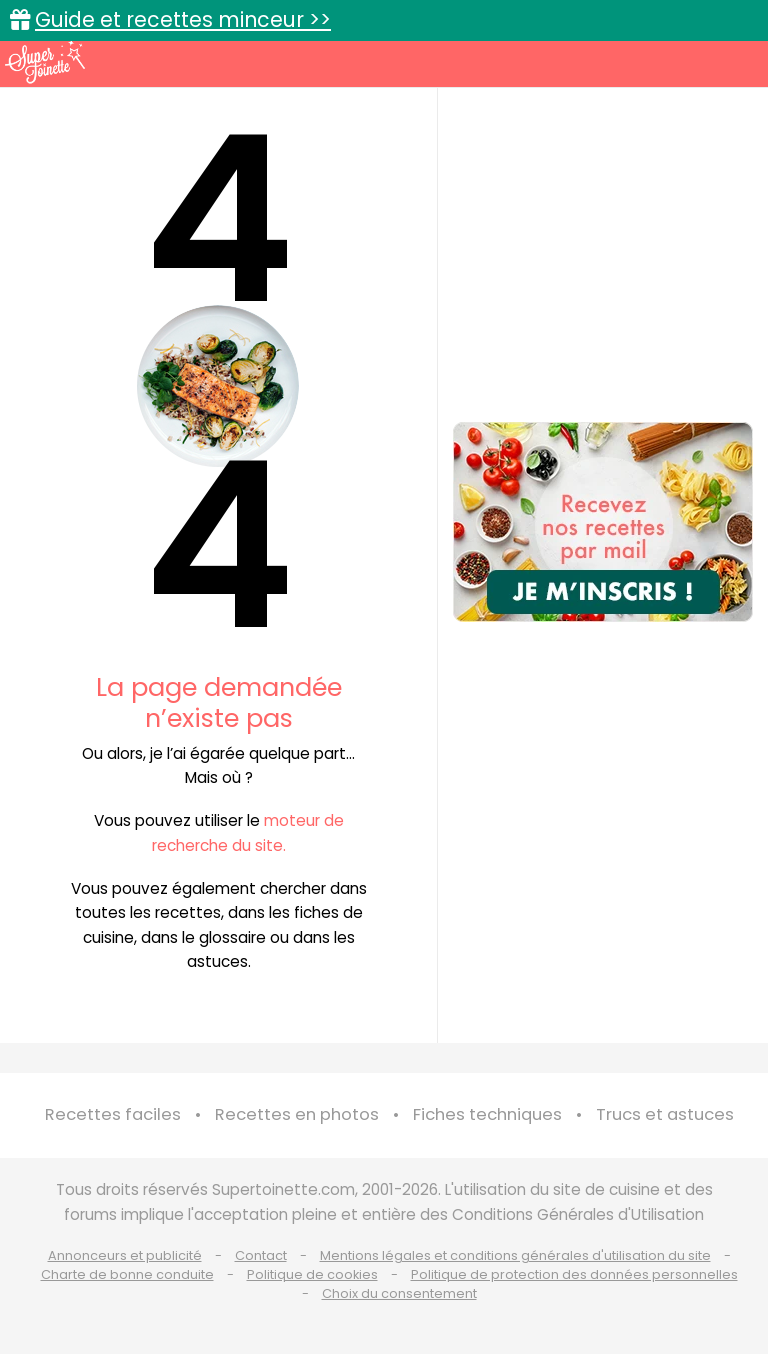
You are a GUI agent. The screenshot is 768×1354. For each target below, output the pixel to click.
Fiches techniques (487, 1114)
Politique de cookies (312, 1274)
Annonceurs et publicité (125, 1255)
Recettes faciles (113, 1114)
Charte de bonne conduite (127, 1274)
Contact (261, 1255)
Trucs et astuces (665, 1114)
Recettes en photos (297, 1114)
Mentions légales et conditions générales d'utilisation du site (515, 1255)
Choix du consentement (399, 1293)
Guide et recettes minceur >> (183, 19)
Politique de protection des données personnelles (574, 1274)
